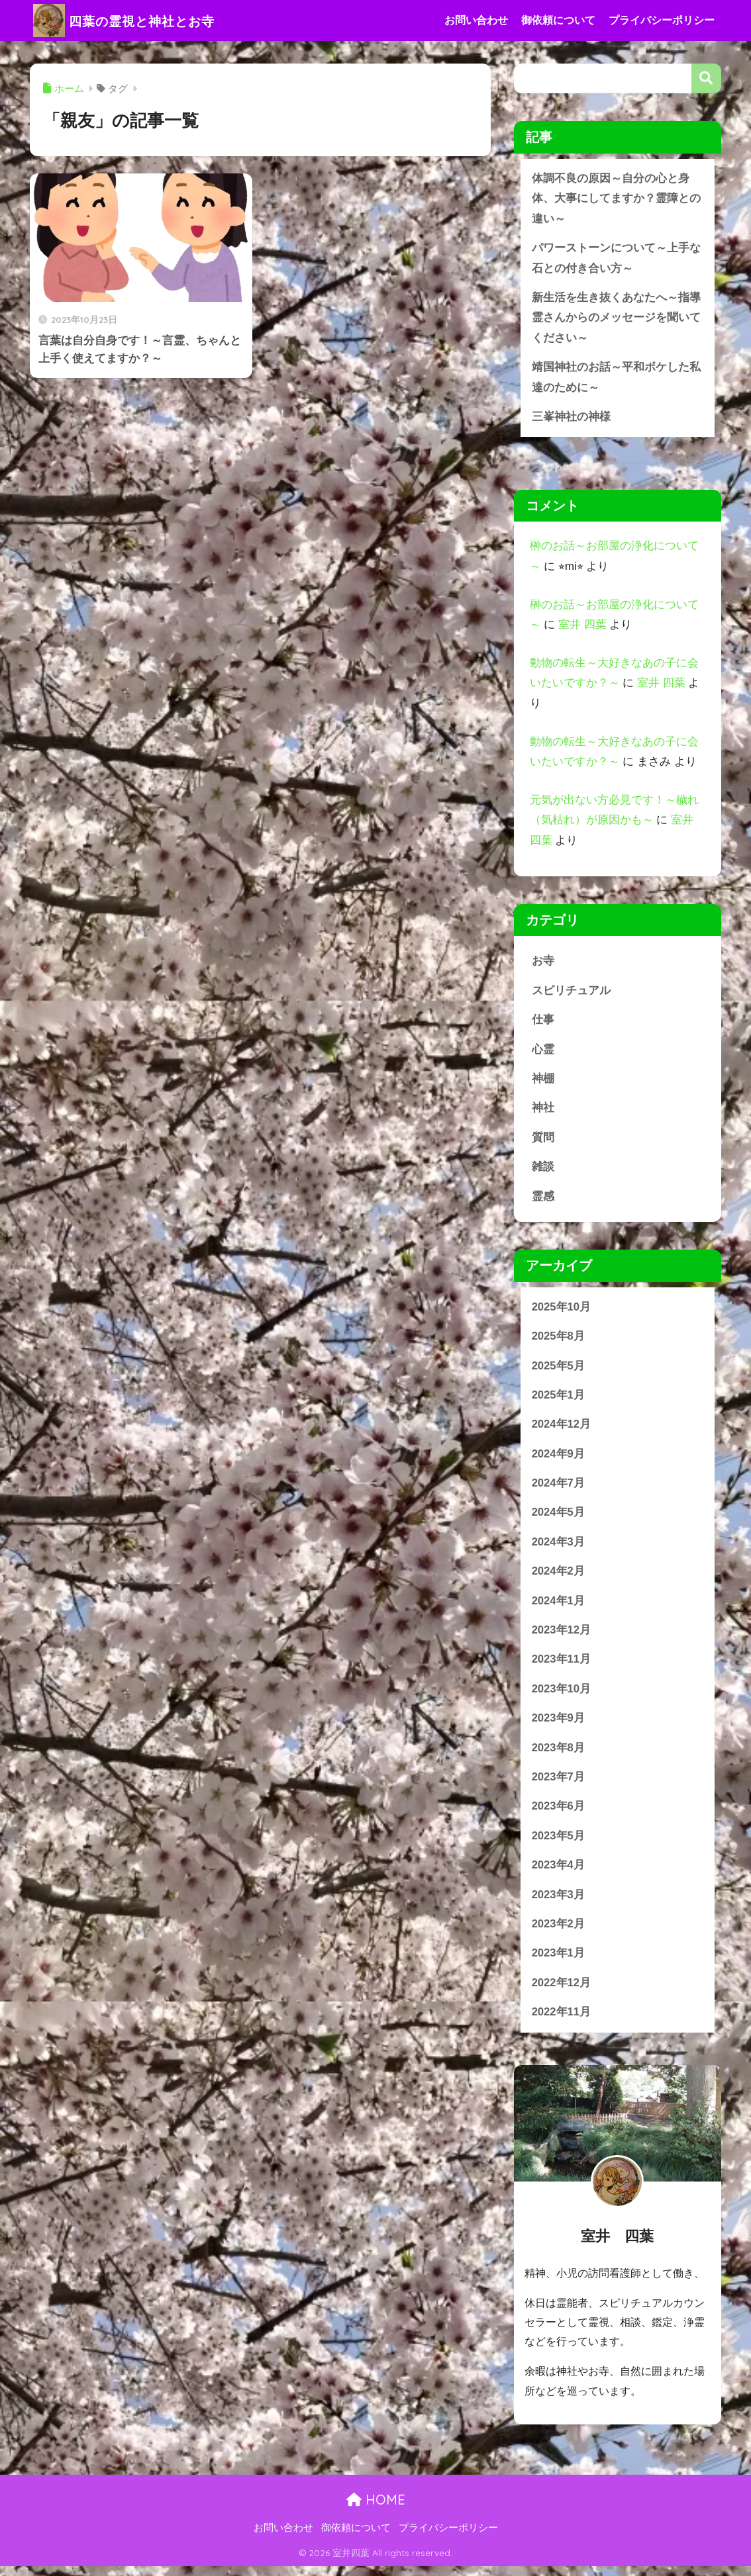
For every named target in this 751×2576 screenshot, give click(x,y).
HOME (375, 2509)
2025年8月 (558, 1340)
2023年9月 (558, 1725)
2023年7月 (558, 1784)
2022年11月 (561, 2021)
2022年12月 (561, 1991)
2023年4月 (558, 1872)
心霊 (543, 1052)
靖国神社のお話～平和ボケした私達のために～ (616, 379)
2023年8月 (558, 1755)
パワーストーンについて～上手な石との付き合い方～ (616, 258)
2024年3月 (558, 1547)
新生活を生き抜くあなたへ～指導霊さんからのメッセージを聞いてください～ (616, 319)
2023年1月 (558, 1961)
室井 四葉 (582, 627)
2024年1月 (558, 1606)
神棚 (543, 1082)
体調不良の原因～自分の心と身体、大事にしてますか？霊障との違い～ (616, 198)
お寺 (543, 963)
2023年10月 (561, 1695)
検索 (706, 78)
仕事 (543, 1022)
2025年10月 (561, 1311)
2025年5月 (558, 1369)
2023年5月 (558, 1843)
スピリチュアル (571, 993)
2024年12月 (561, 1429)
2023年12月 (561, 1636)
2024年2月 (558, 1577)
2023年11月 (561, 1665)
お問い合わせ (476, 20)
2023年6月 (558, 1814)
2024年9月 (558, 1459)
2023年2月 (558, 1932)
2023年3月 (558, 1902)
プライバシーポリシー (662, 20)
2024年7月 (558, 1488)
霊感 (543, 1200)
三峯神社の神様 (571, 418)
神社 (543, 1111)
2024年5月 (558, 1518)
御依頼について (558, 20)
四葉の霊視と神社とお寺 (139, 20)
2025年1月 (558, 1399)
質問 (543, 1140)
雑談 (543, 1170)
